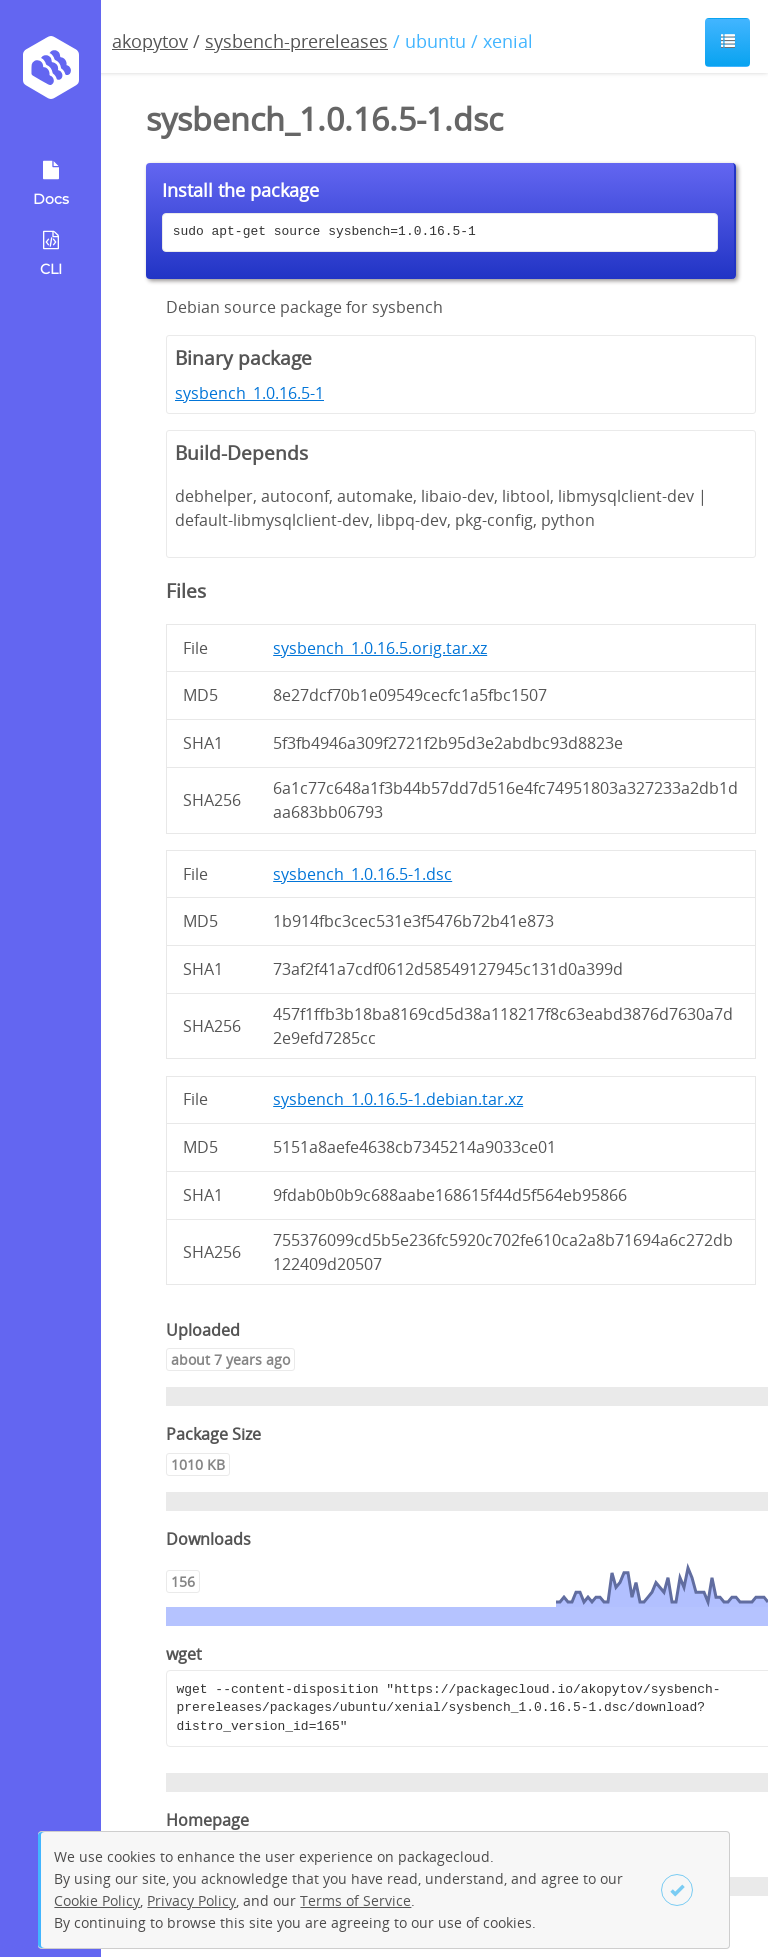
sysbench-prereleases (296, 41)
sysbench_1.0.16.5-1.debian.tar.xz (398, 1099)
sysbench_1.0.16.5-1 (249, 393)
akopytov (150, 41)
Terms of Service (355, 1900)
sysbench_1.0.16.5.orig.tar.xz (380, 648)
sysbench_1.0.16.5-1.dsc (362, 874)
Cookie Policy (97, 1900)
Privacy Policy (191, 1900)
